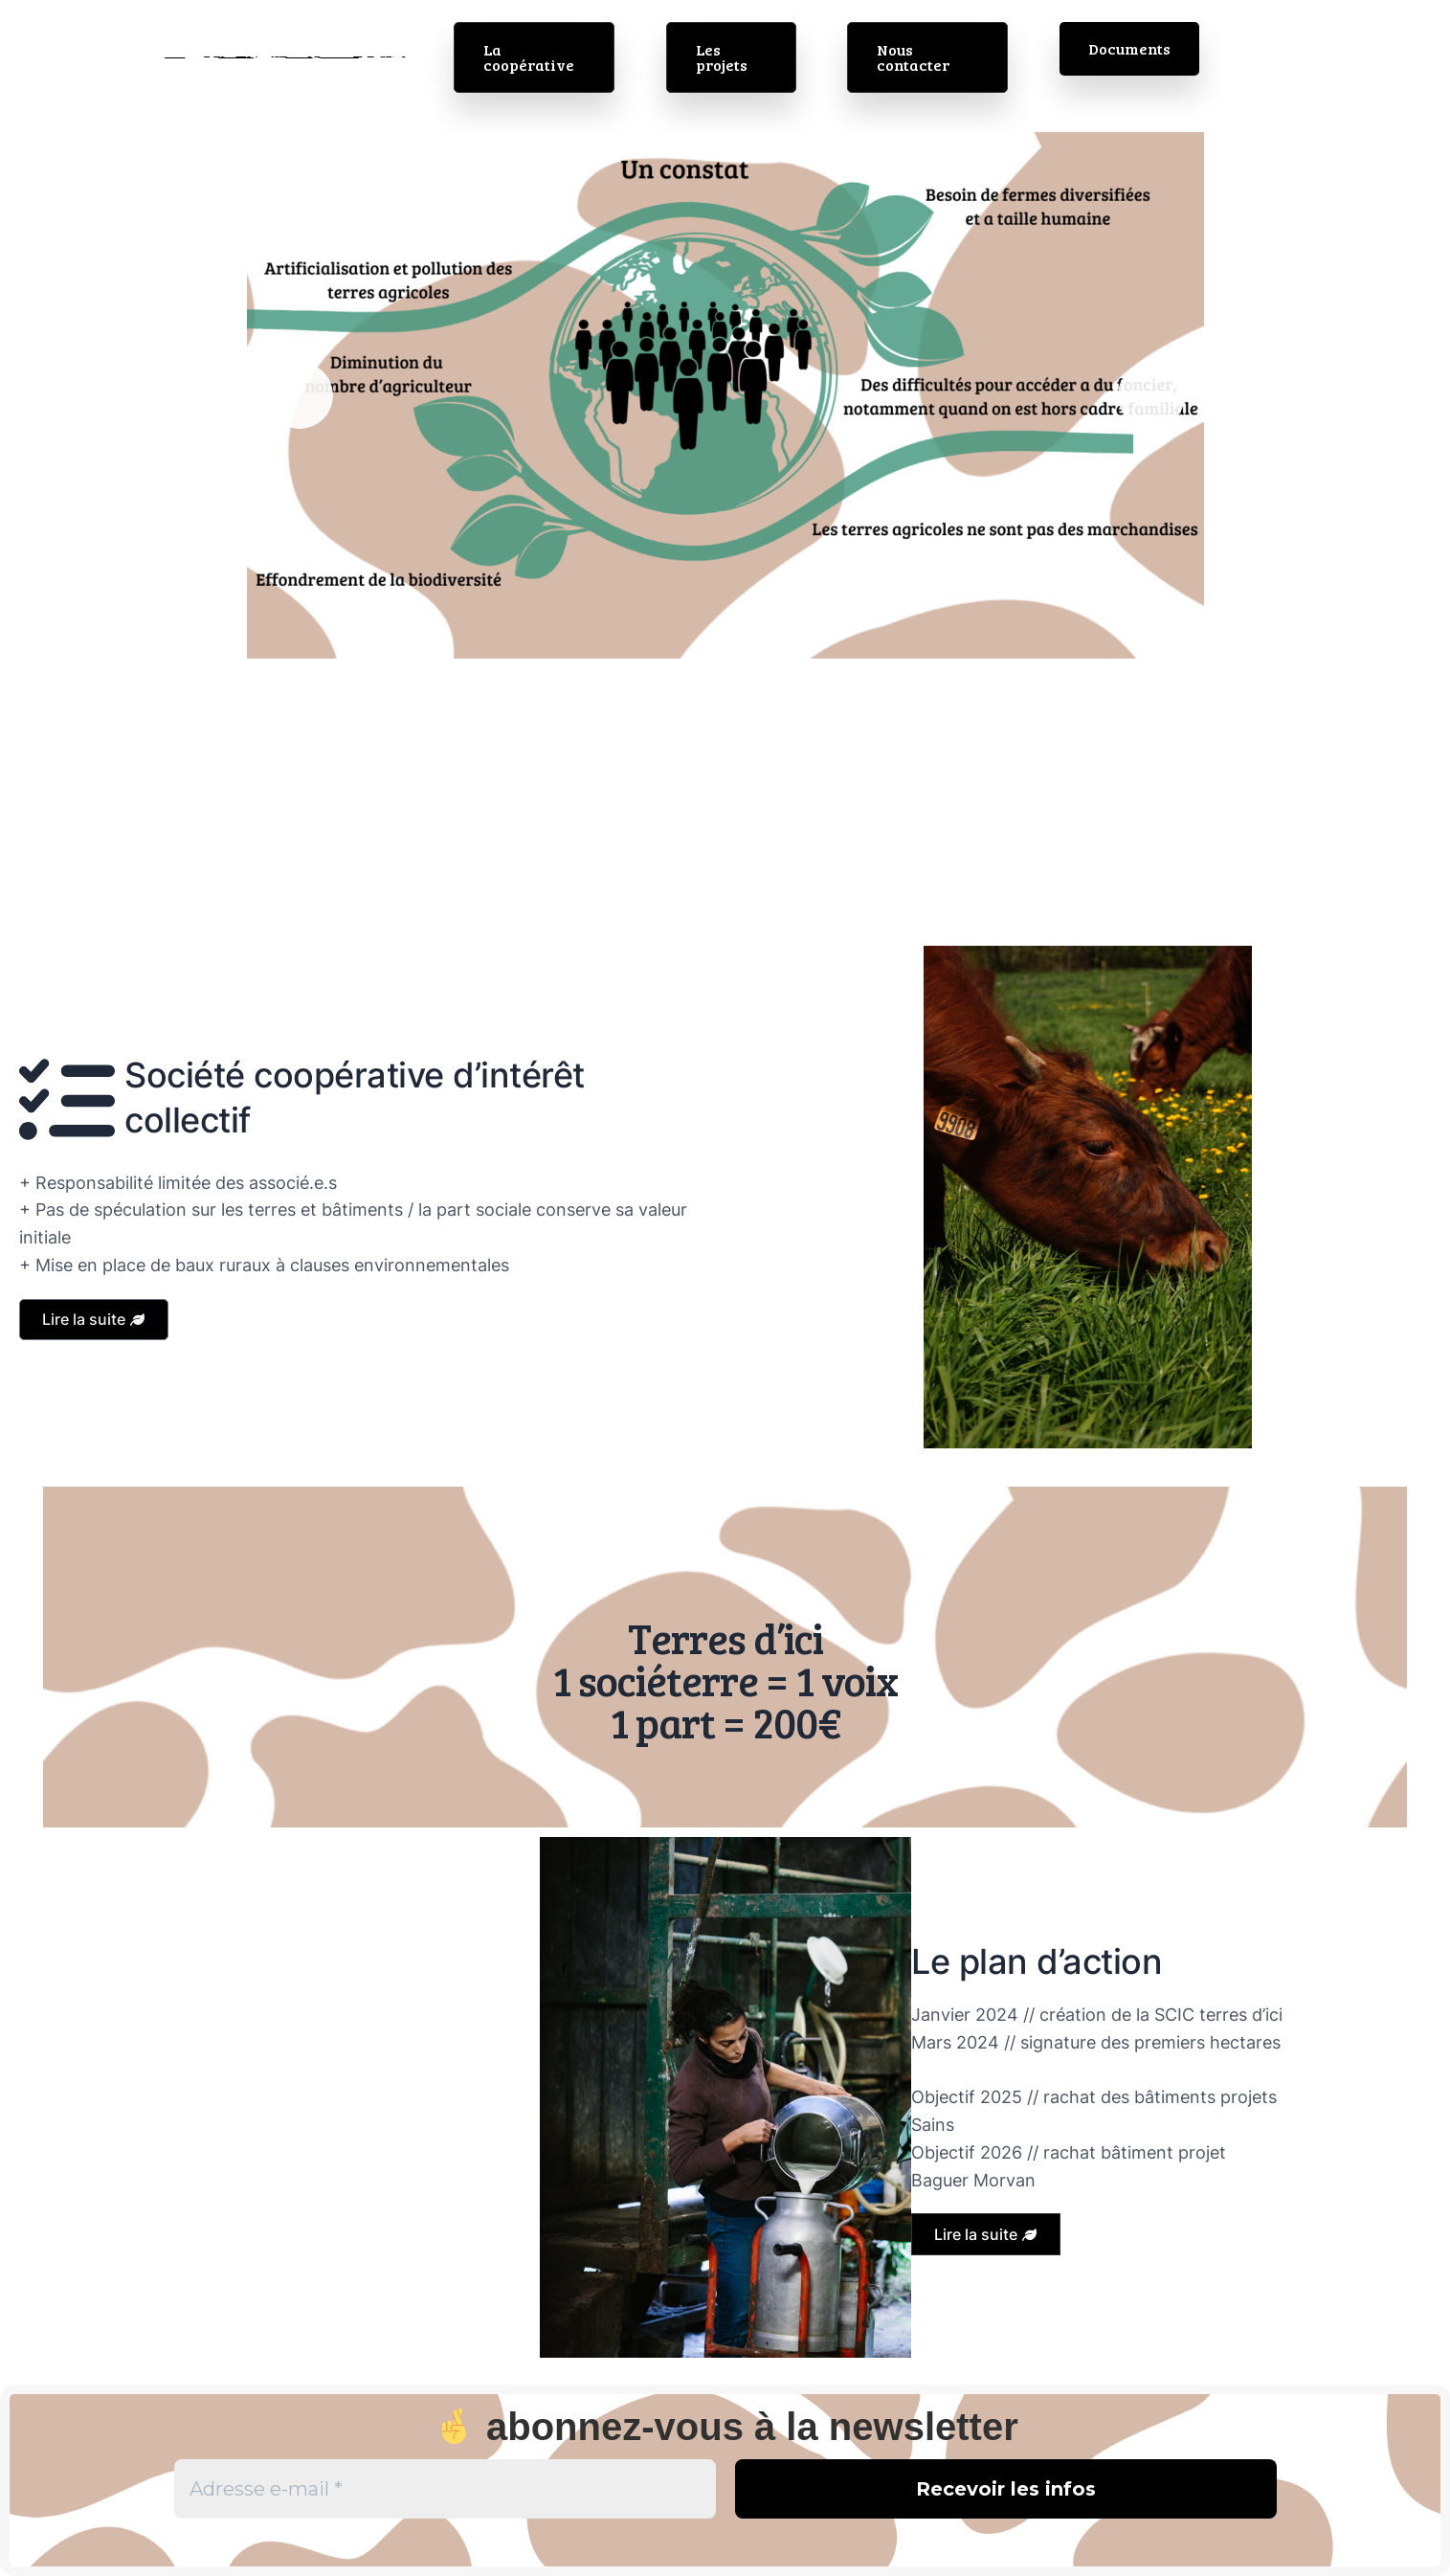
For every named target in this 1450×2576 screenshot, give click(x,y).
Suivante (1151, 395)
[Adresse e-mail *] (445, 2489)
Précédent (299, 395)
